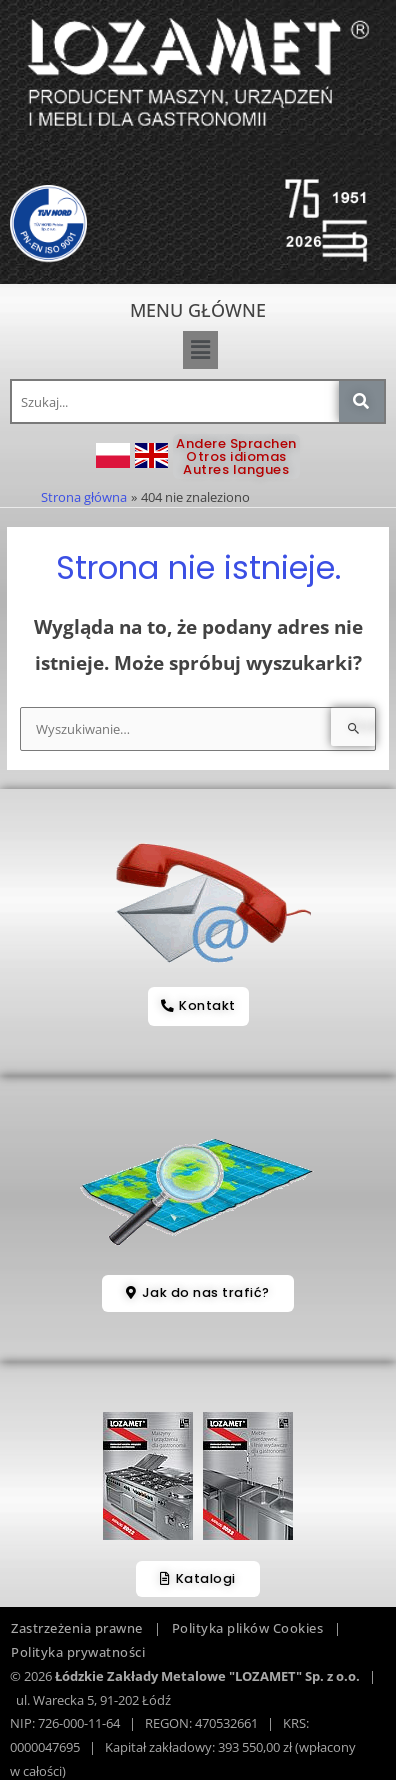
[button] (200, 350)
